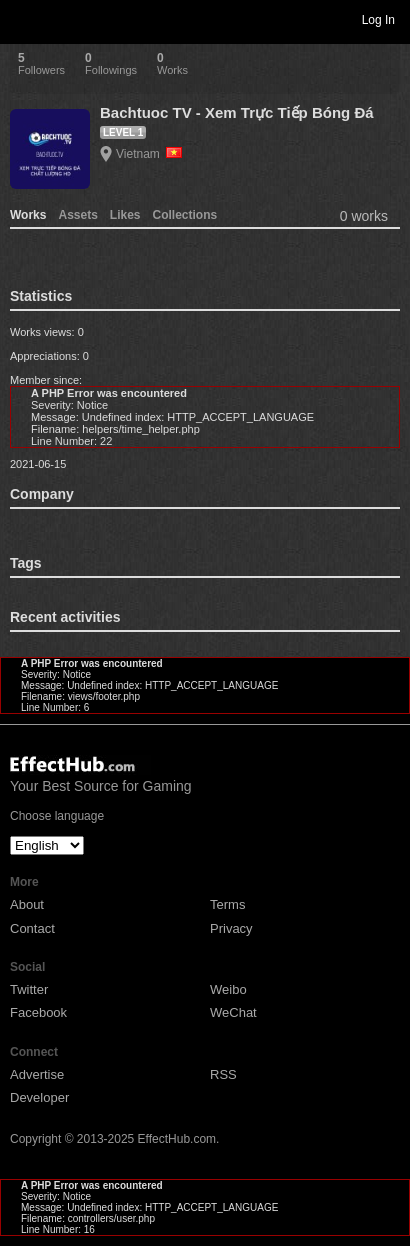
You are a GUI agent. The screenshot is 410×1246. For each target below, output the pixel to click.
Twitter (29, 989)
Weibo (228, 989)
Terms (227, 904)
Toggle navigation (24, 19)
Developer (39, 1097)
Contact (32, 928)
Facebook (38, 1012)
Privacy (231, 928)
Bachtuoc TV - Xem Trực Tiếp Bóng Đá (237, 112)
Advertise (37, 1074)
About (27, 904)
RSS (223, 1074)
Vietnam (149, 154)
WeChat (233, 1012)
